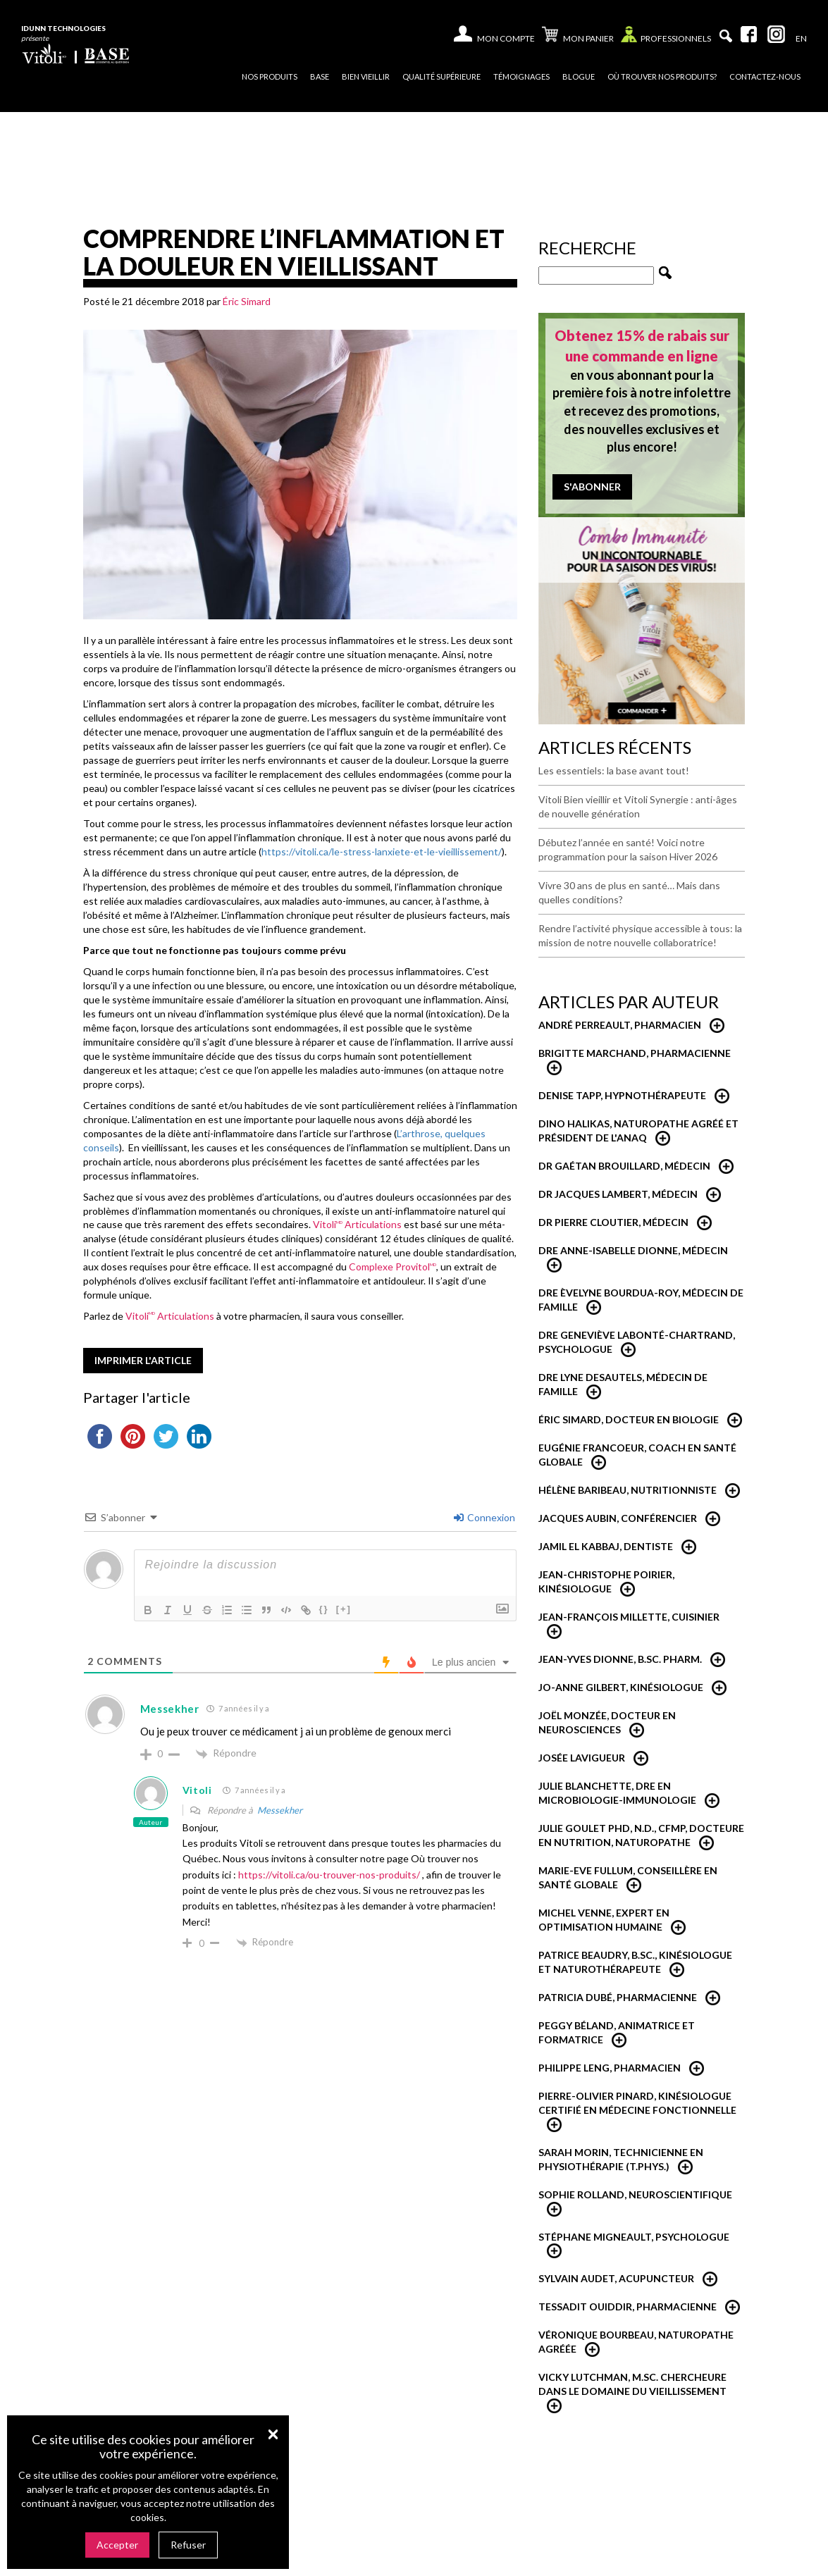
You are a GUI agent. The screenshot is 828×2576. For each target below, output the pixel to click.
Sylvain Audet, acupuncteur (616, 2278)
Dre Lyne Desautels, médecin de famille (622, 1384)
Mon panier (578, 36)
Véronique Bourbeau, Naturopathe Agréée (636, 2342)
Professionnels (666, 38)
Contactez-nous (765, 76)
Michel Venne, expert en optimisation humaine (603, 1920)
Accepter (117, 2545)
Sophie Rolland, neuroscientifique (635, 2194)
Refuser (188, 2545)
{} (324, 1609)
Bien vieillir (366, 76)
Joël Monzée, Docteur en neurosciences (607, 1722)
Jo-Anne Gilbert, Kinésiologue (620, 1687)
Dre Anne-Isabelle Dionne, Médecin (633, 1250)
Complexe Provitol (392, 1266)
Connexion (484, 1517)
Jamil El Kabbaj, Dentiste (605, 1546)
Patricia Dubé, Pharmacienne (617, 1997)
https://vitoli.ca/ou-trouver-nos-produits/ (329, 1875)
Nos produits (269, 76)
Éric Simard (247, 301)
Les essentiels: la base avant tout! (613, 770)
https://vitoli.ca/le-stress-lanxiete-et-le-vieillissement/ (381, 851)
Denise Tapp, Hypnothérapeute (622, 1095)
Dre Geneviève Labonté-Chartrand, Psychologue (636, 1342)
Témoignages (521, 76)
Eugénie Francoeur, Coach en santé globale (637, 1455)
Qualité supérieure (441, 76)
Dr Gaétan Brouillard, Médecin (624, 1166)
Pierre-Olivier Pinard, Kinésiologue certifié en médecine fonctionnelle (637, 2103)
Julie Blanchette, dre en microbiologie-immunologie (617, 1793)
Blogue (578, 76)
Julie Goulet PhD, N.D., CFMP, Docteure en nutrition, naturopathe (641, 1835)
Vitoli (197, 1790)
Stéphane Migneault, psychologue (633, 2237)
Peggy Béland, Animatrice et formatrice (616, 2032)
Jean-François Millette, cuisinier (628, 1617)
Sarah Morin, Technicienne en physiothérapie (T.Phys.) (620, 2159)
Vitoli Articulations (357, 1224)
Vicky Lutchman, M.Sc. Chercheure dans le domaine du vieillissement (632, 2384)
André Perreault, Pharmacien (619, 1025)
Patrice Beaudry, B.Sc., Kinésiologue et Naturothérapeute (635, 1962)
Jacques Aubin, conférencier (617, 1518)
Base (319, 76)
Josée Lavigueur (581, 1758)
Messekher (279, 1810)
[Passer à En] (801, 39)
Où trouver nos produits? (662, 76)
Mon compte (506, 38)
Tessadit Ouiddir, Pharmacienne (627, 2306)
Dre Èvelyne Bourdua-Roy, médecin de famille (640, 1300)
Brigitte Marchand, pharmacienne (634, 1053)
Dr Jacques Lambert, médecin (618, 1194)
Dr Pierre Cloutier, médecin (613, 1222)
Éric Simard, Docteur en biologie (628, 1419)
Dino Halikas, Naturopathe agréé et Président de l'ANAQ (638, 1130)
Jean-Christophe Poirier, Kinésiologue (606, 1581)
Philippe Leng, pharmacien (609, 2068)
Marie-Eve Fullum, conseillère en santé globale (627, 1877)
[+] (344, 1609)
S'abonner (592, 487)
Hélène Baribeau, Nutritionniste (627, 1490)
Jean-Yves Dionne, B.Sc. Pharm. (620, 1659)
